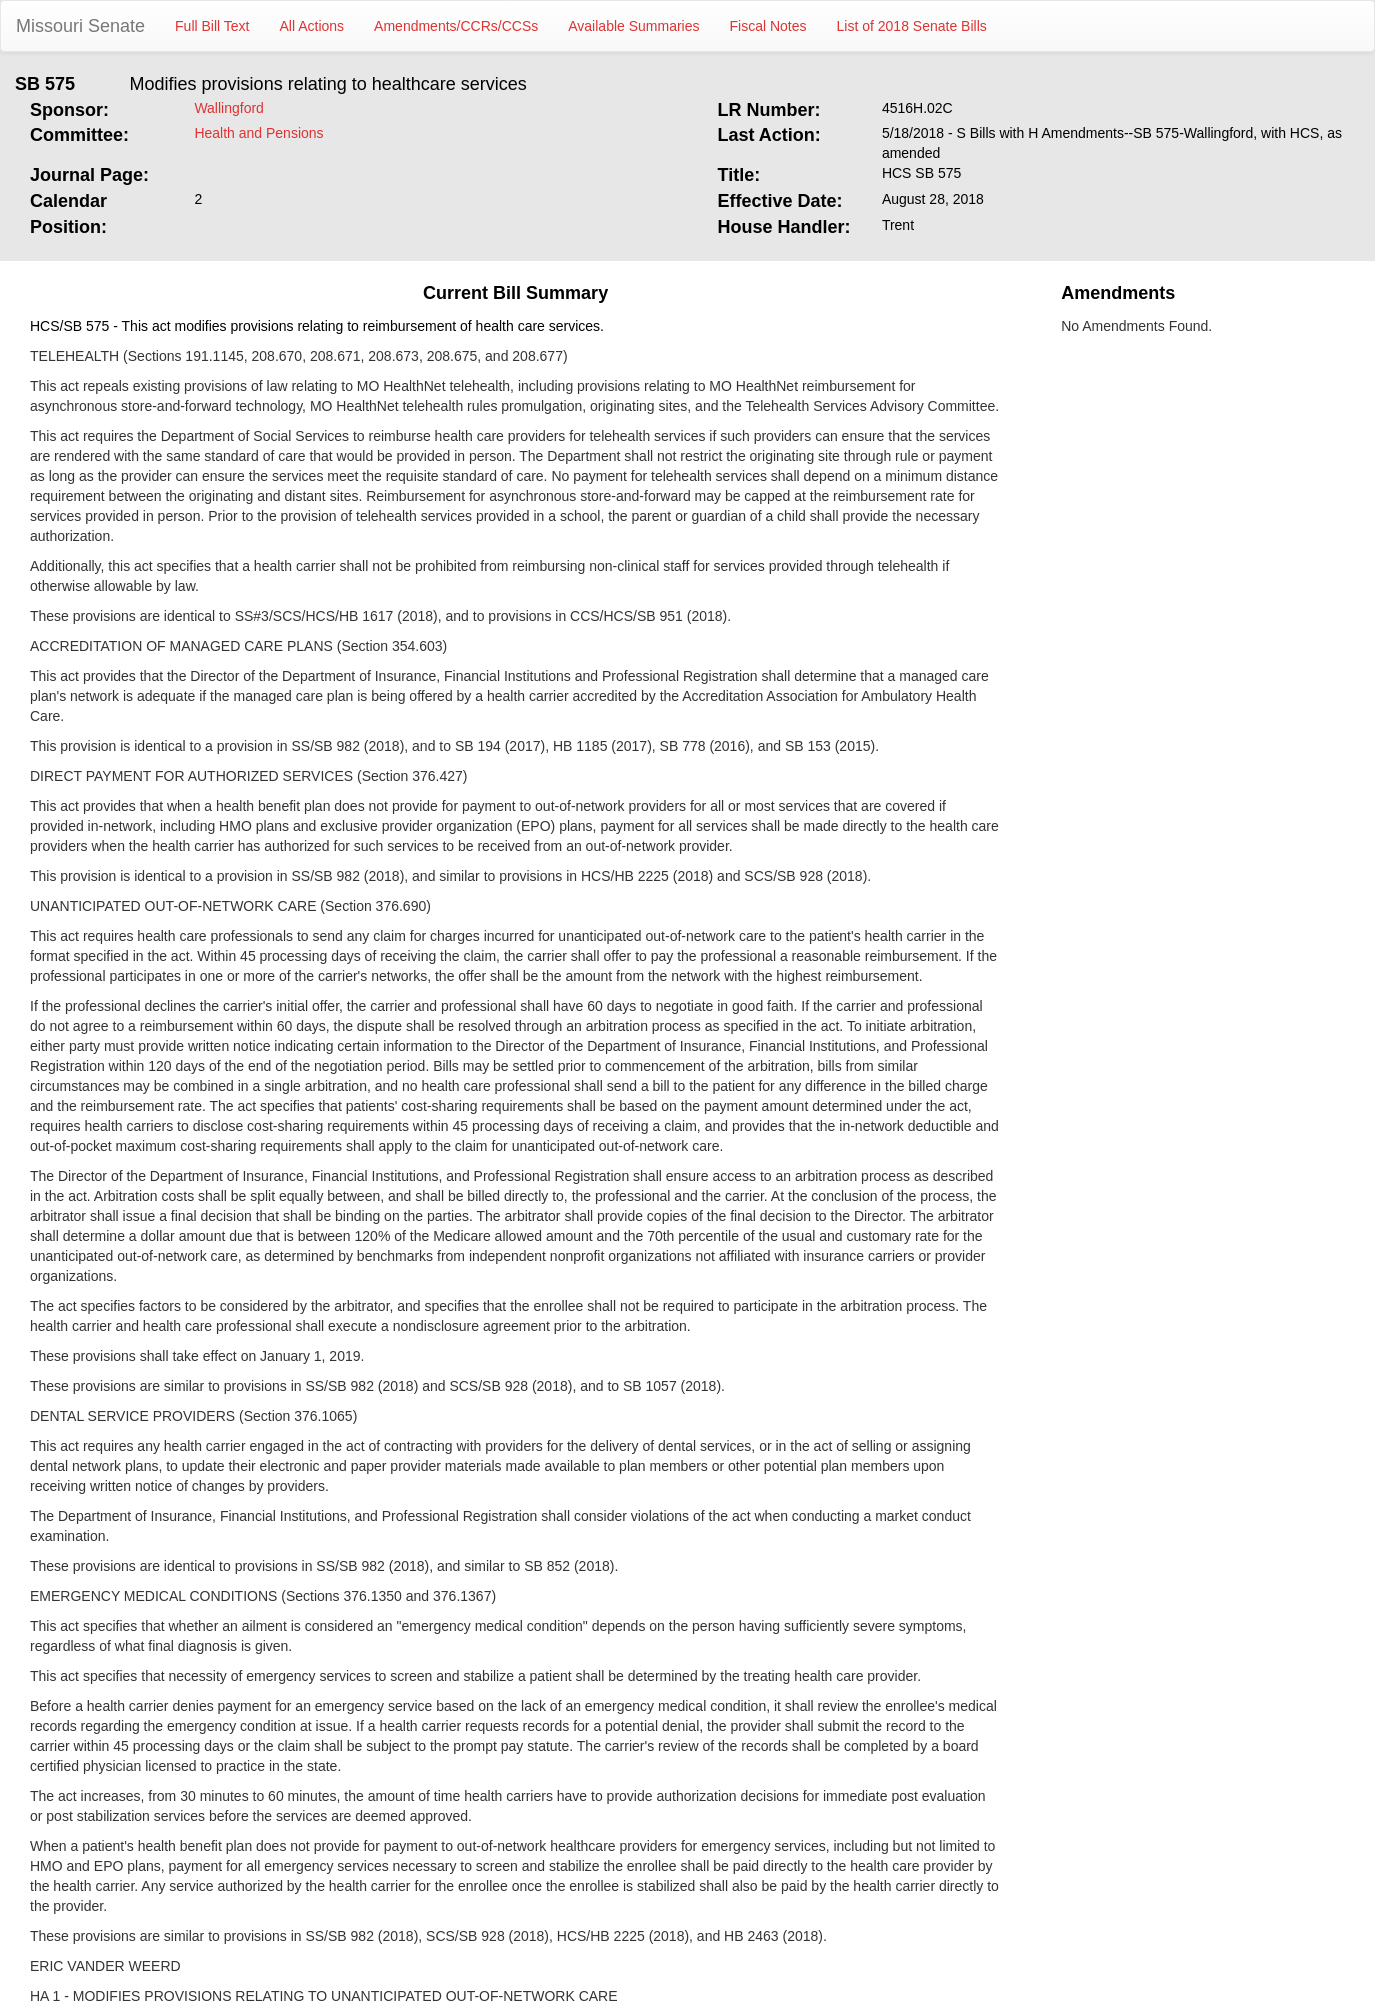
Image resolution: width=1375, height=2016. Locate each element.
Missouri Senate (80, 26)
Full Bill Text (212, 26)
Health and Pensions (258, 133)
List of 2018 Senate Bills (912, 26)
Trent (898, 225)
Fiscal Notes (768, 26)
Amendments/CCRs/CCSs (456, 26)
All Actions (312, 26)
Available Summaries (633, 26)
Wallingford (229, 108)
